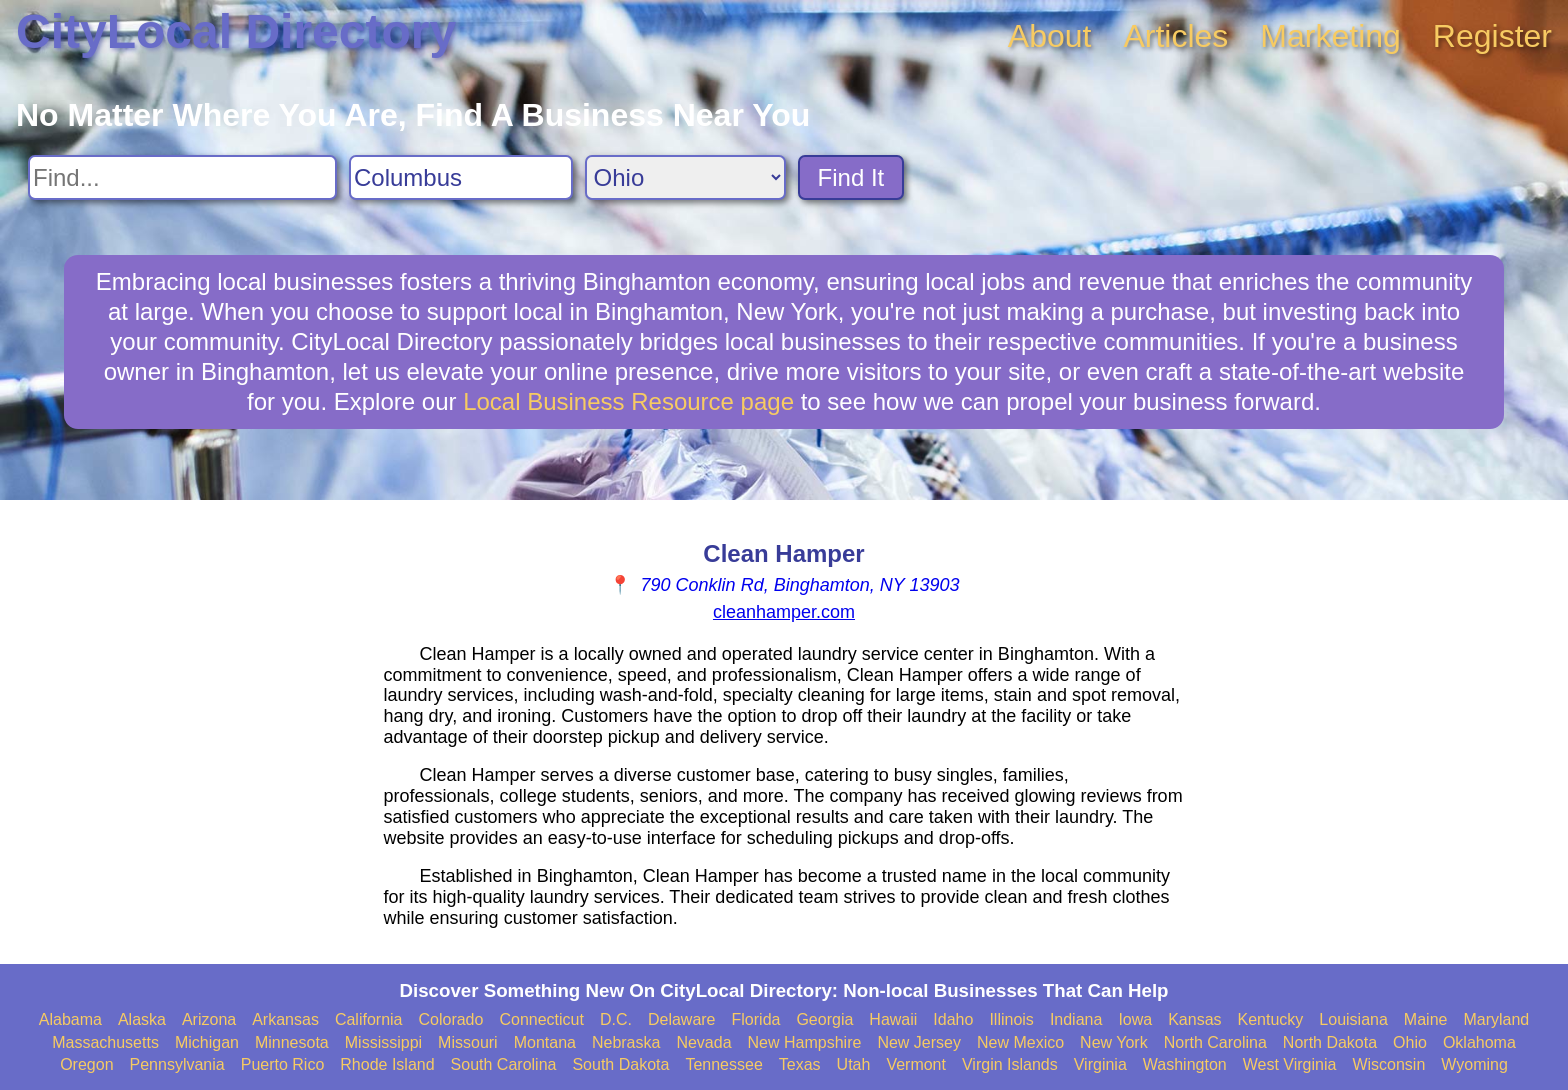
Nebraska (626, 1042)
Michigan (207, 1042)
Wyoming (1474, 1064)
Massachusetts (105, 1042)
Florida (756, 1019)
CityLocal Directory (236, 31)
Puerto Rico (283, 1064)
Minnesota (292, 1042)
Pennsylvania (177, 1064)
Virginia (1100, 1064)
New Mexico (1020, 1042)
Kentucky (1271, 1019)
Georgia (824, 1019)
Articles (1175, 36)
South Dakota (620, 1064)
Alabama (70, 1019)
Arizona (209, 1019)
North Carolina (1215, 1042)
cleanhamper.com (784, 612)
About (1050, 36)
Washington (1185, 1064)
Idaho (953, 1019)
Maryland (1496, 1019)
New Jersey (919, 1042)
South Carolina (504, 1064)
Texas (800, 1064)
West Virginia (1290, 1064)
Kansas (1194, 1019)
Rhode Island (387, 1064)
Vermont (916, 1064)
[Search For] (182, 177)
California (369, 1019)
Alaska (142, 1019)
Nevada (703, 1042)
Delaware (682, 1019)
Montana (545, 1042)
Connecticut (541, 1019)
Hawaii (893, 1019)
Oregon (86, 1064)
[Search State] (685, 177)
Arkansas (285, 1019)
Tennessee (723, 1064)
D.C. (616, 1019)
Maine (1426, 1019)
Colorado (450, 1019)
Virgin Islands (1010, 1064)
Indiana (1076, 1019)
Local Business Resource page (628, 401)
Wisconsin (1388, 1064)
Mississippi (383, 1042)
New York (1114, 1042)
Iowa (1135, 1019)
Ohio (1410, 1042)
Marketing (1330, 36)
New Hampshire (805, 1042)
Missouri (468, 1042)
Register (1492, 36)
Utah (854, 1064)
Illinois (1011, 1019)
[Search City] (461, 177)
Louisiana (1353, 1019)
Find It (851, 177)
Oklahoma (1479, 1042)
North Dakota (1330, 1042)
